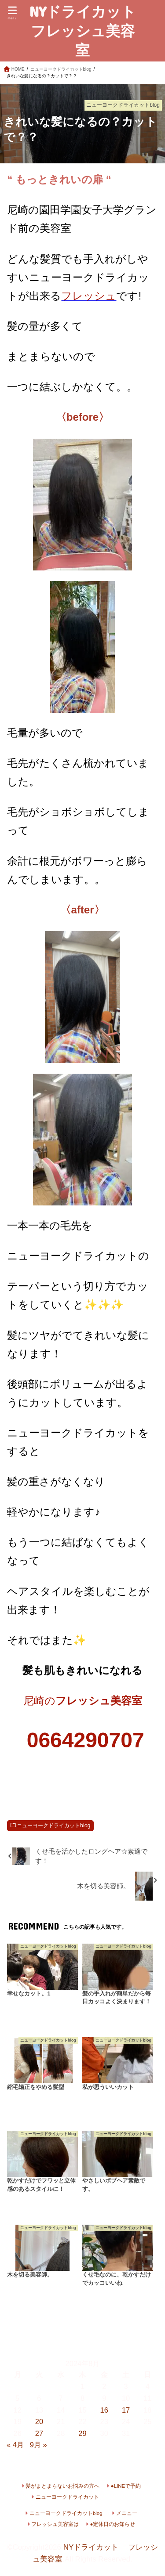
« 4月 (15, 2445)
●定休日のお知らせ (113, 2524)
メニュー (126, 2513)
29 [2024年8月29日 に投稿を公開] (82, 2433)
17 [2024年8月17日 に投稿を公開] (126, 2410)
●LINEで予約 (126, 2486)
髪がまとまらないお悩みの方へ (62, 2486)
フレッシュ (88, 296)
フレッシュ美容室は (55, 2524)
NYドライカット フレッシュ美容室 (85, 30)
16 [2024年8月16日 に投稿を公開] (104, 2410)
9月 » (38, 2445)
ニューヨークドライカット (67, 2497)
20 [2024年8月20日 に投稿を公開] (39, 2421)
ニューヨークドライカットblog (53, 1825)
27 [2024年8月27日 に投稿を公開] (39, 2433)
